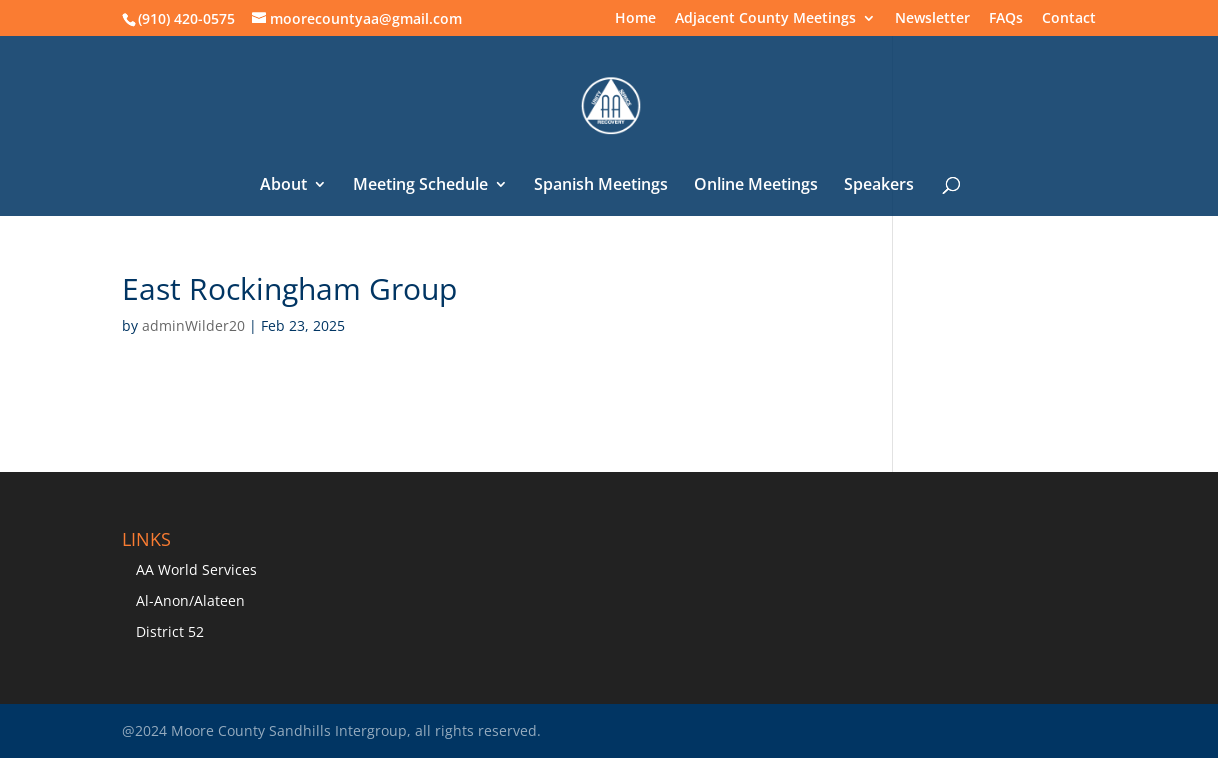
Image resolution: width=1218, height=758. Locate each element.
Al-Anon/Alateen (190, 600)
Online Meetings (756, 186)
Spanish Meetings (601, 186)
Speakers (879, 186)
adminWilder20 (193, 325)
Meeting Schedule (420, 186)
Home (635, 19)
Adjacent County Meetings (765, 19)
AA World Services (196, 569)
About (283, 186)
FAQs (1006, 19)
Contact (1069, 19)
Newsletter (932, 19)
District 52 (170, 631)
